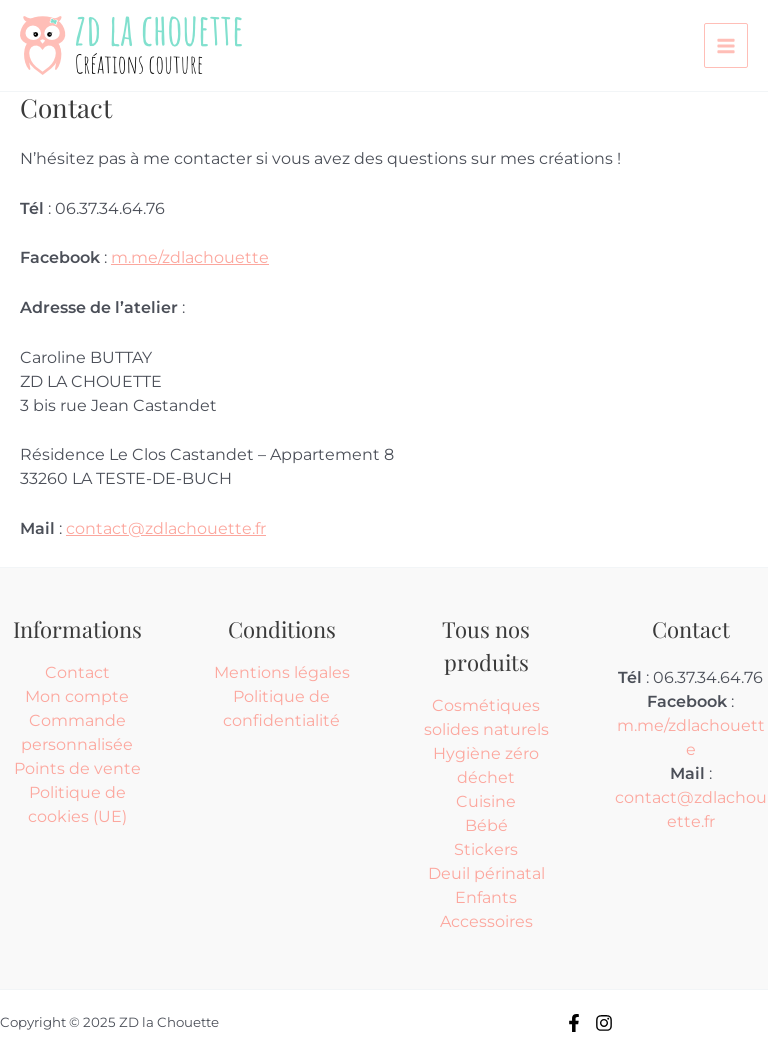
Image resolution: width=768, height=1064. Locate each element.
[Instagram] (604, 1023)
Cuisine (486, 801)
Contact (77, 672)
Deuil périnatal (486, 873)
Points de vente (77, 768)
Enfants (486, 897)
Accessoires (486, 921)
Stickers (486, 849)
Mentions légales (282, 672)
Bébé (486, 825)
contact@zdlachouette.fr (166, 528)
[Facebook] (574, 1023)
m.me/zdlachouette (190, 257)
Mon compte (77, 696)
